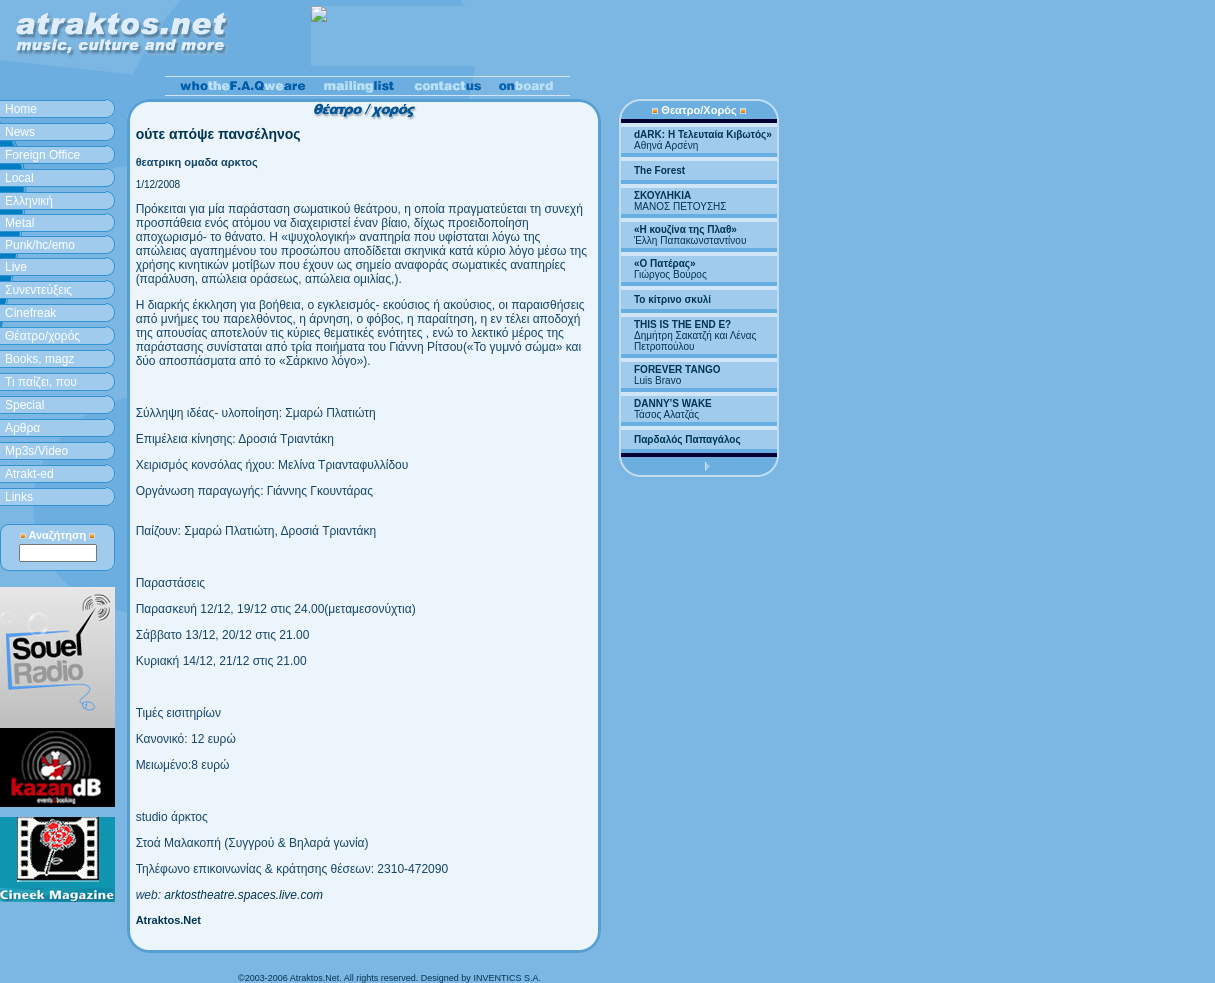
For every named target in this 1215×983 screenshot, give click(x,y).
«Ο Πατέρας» (665, 263)
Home (21, 109)
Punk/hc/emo (40, 245)
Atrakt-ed (29, 474)
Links (19, 497)
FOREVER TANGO (677, 369)
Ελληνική (29, 201)
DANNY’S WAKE (673, 403)
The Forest (659, 170)
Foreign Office (42, 155)
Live (16, 267)
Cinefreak (30, 313)
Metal (19, 223)
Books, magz (39, 359)
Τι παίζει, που (41, 382)
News (20, 132)
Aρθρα (22, 428)
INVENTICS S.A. (507, 978)
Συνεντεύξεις (38, 290)
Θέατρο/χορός (42, 336)
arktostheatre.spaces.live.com (243, 895)
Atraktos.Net (168, 920)
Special (24, 405)
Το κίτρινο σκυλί (672, 299)
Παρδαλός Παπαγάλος (687, 439)
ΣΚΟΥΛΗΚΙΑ (662, 195)
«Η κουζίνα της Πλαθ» (685, 229)
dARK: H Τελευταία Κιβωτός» (703, 134)
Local (19, 178)
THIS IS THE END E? (682, 324)
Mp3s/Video (36, 451)
